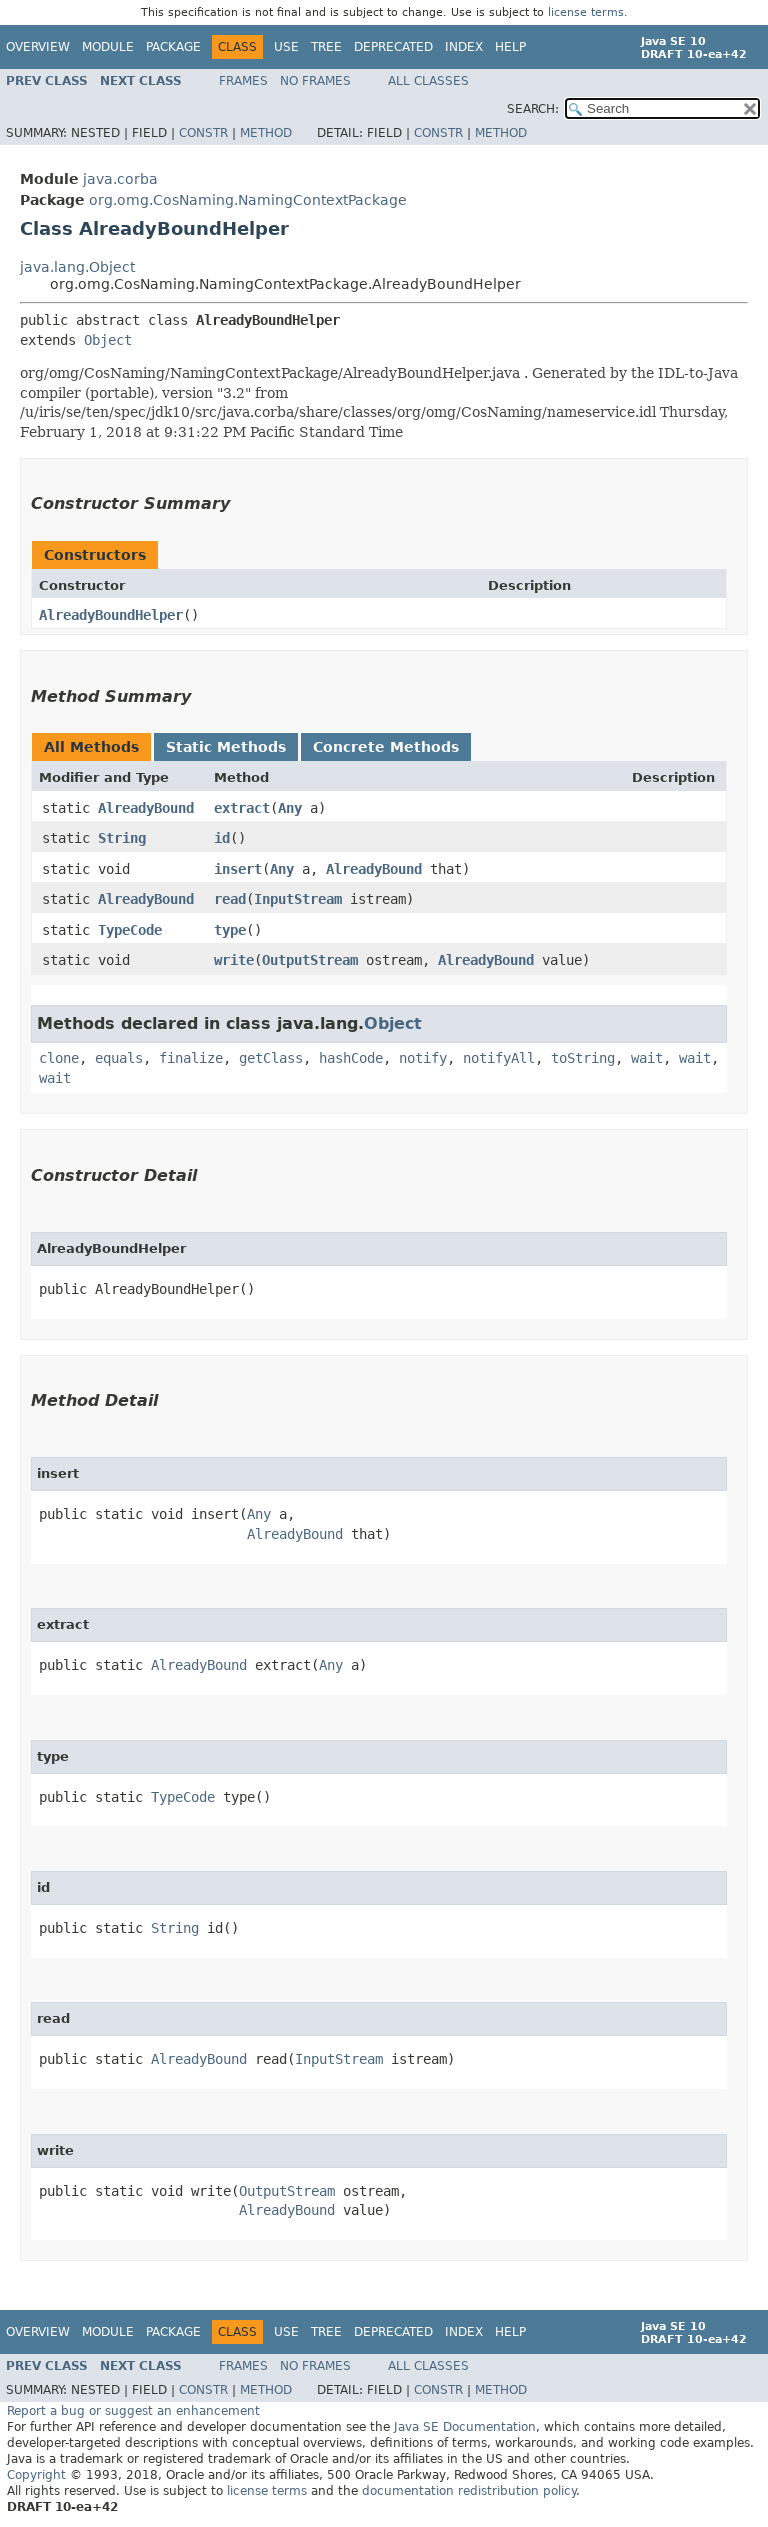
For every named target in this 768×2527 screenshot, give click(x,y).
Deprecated (393, 47)
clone (59, 1058)
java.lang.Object (77, 267)
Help (510, 47)
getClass (271, 1058)
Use (286, 47)
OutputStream (310, 960)
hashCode (351, 1058)
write (234, 960)
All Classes (428, 81)
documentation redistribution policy (469, 2491)
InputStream (298, 899)
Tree (326, 47)
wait (647, 1058)
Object (108, 340)
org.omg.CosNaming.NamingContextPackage (248, 200)
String (122, 838)
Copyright (36, 2475)
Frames (243, 81)
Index (464, 47)
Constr (203, 133)
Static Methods (226, 747)
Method (266, 133)
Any (290, 808)
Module (108, 47)
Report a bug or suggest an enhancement (133, 2411)
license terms (586, 12)
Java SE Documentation (465, 2427)
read (230, 899)
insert (238, 869)
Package (173, 47)
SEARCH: (533, 109)
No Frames (315, 81)
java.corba (120, 179)
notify (423, 1058)
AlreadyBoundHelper (111, 615)
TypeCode (130, 930)
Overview (38, 47)
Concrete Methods (386, 747)
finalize (191, 1058)
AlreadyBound (146, 808)
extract (242, 808)
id (222, 838)
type (230, 930)
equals (119, 1058)
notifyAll (499, 1058)
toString (583, 1058)
